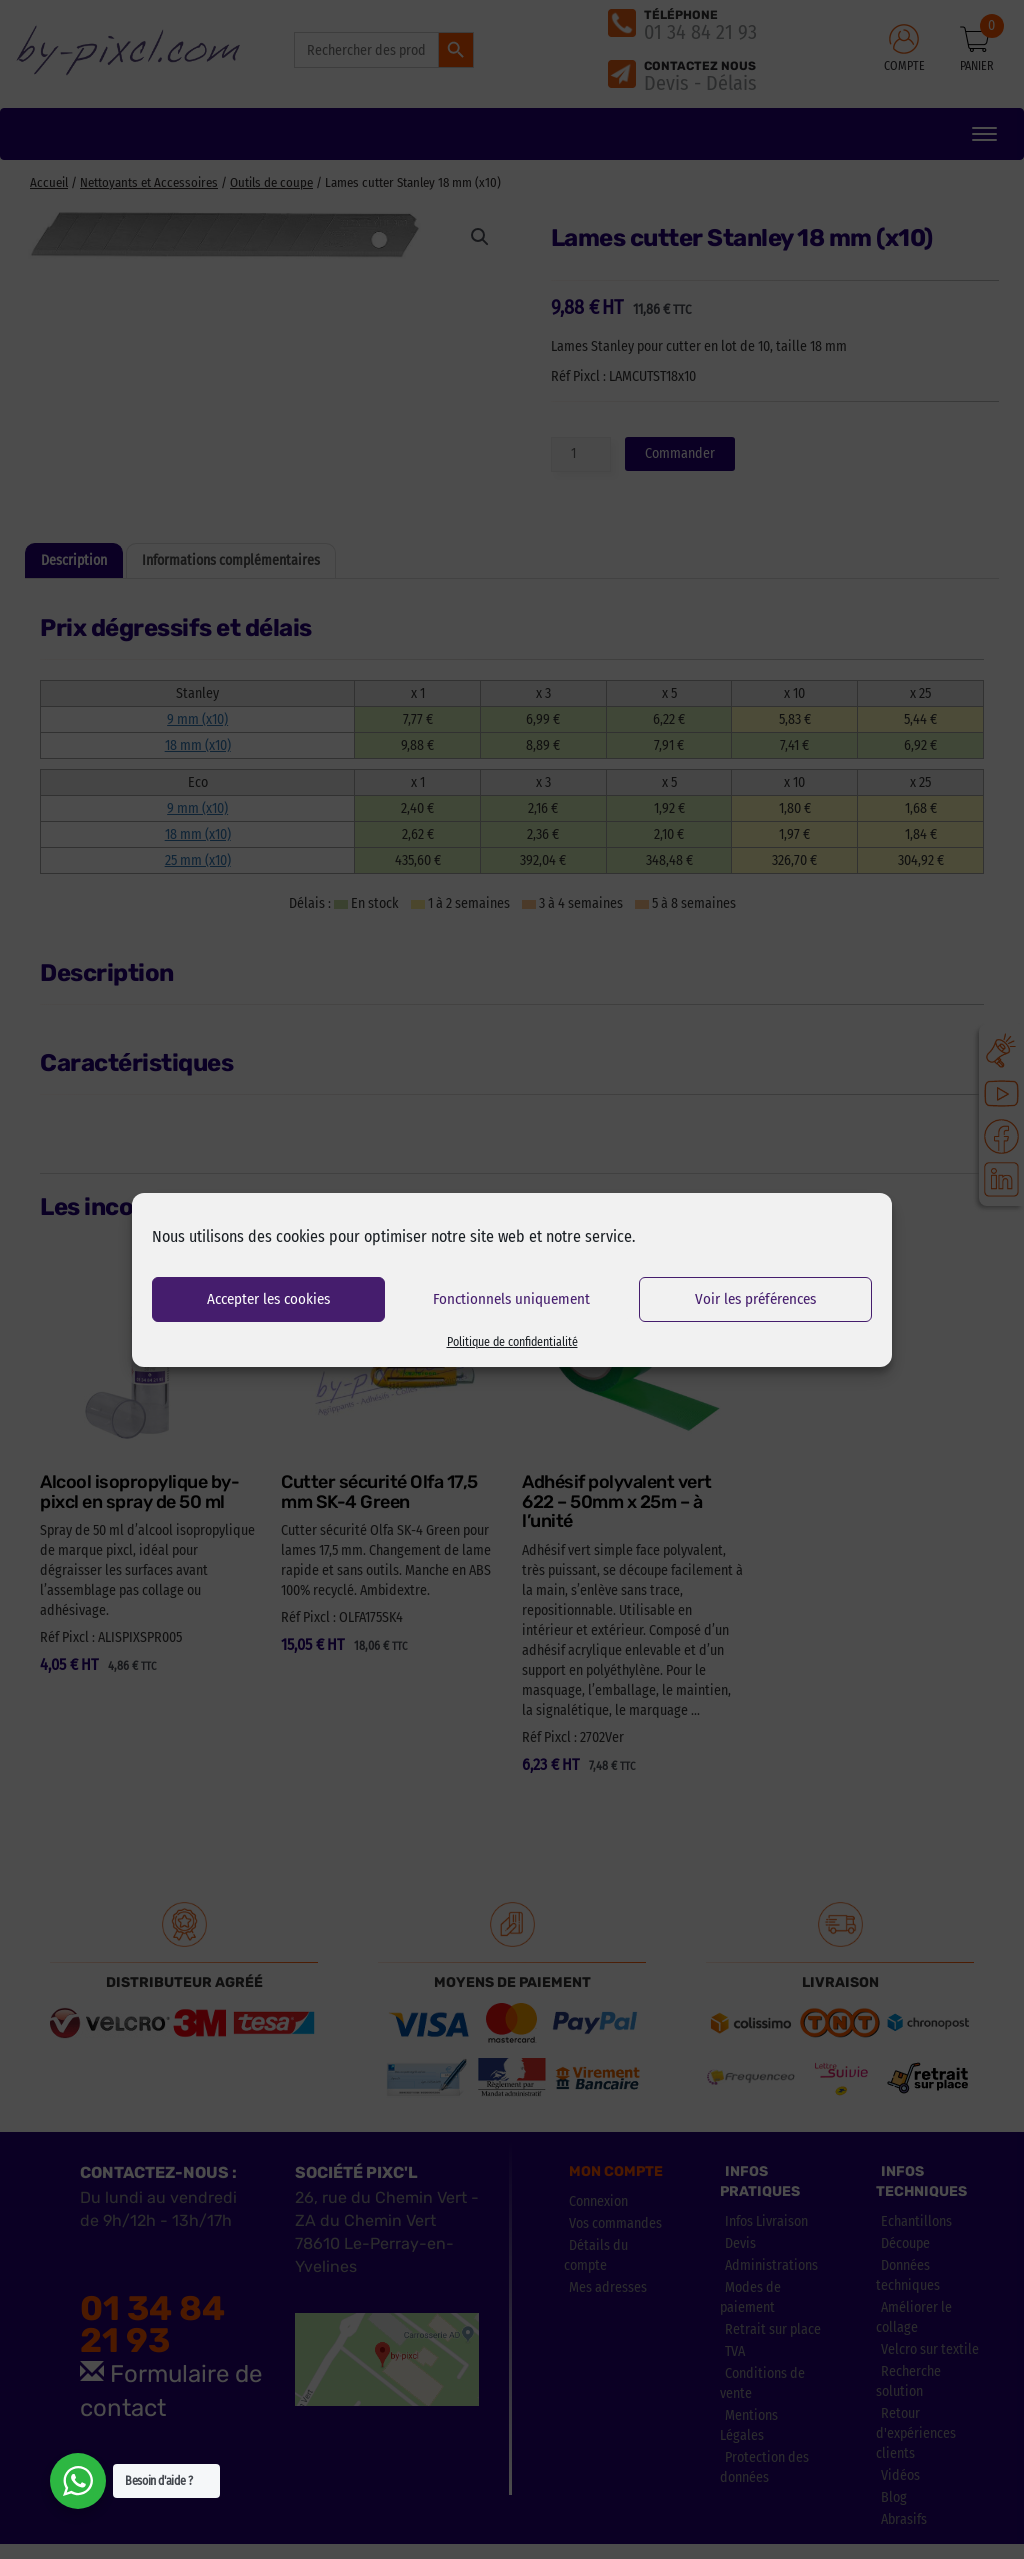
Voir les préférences (755, 1299)
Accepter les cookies (268, 1299)
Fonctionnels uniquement (511, 1299)
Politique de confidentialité (512, 1342)
